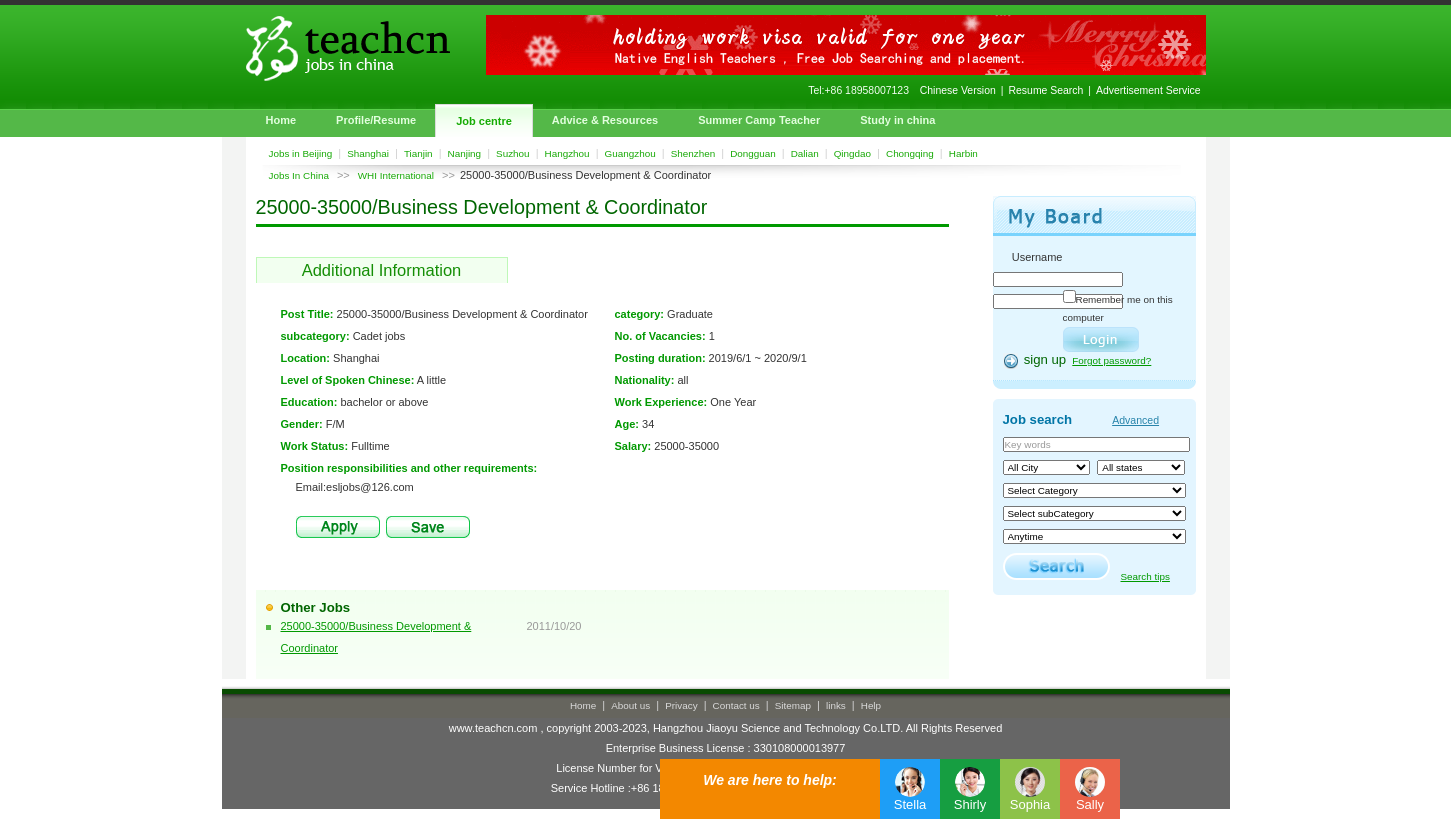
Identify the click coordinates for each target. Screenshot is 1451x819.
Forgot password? (1111, 360)
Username (1037, 257)
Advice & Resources (605, 120)
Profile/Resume (376, 120)
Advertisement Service (1148, 90)
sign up (1045, 359)
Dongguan (753, 153)
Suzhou (513, 153)
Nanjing (465, 153)
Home (281, 120)
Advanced (1135, 420)
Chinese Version (958, 90)
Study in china (897, 120)
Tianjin (418, 153)
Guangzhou (630, 153)
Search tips (1145, 576)
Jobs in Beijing (301, 153)
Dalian (805, 153)
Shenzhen (693, 153)
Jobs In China (299, 175)
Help (871, 705)
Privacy (681, 705)
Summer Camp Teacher (759, 120)
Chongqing (910, 153)
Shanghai (368, 153)
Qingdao (852, 153)
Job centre (484, 121)
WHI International (396, 175)
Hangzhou (567, 153)
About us (630, 705)
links (836, 705)
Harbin (963, 153)
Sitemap (793, 705)
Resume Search (1046, 90)
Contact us (736, 705)
